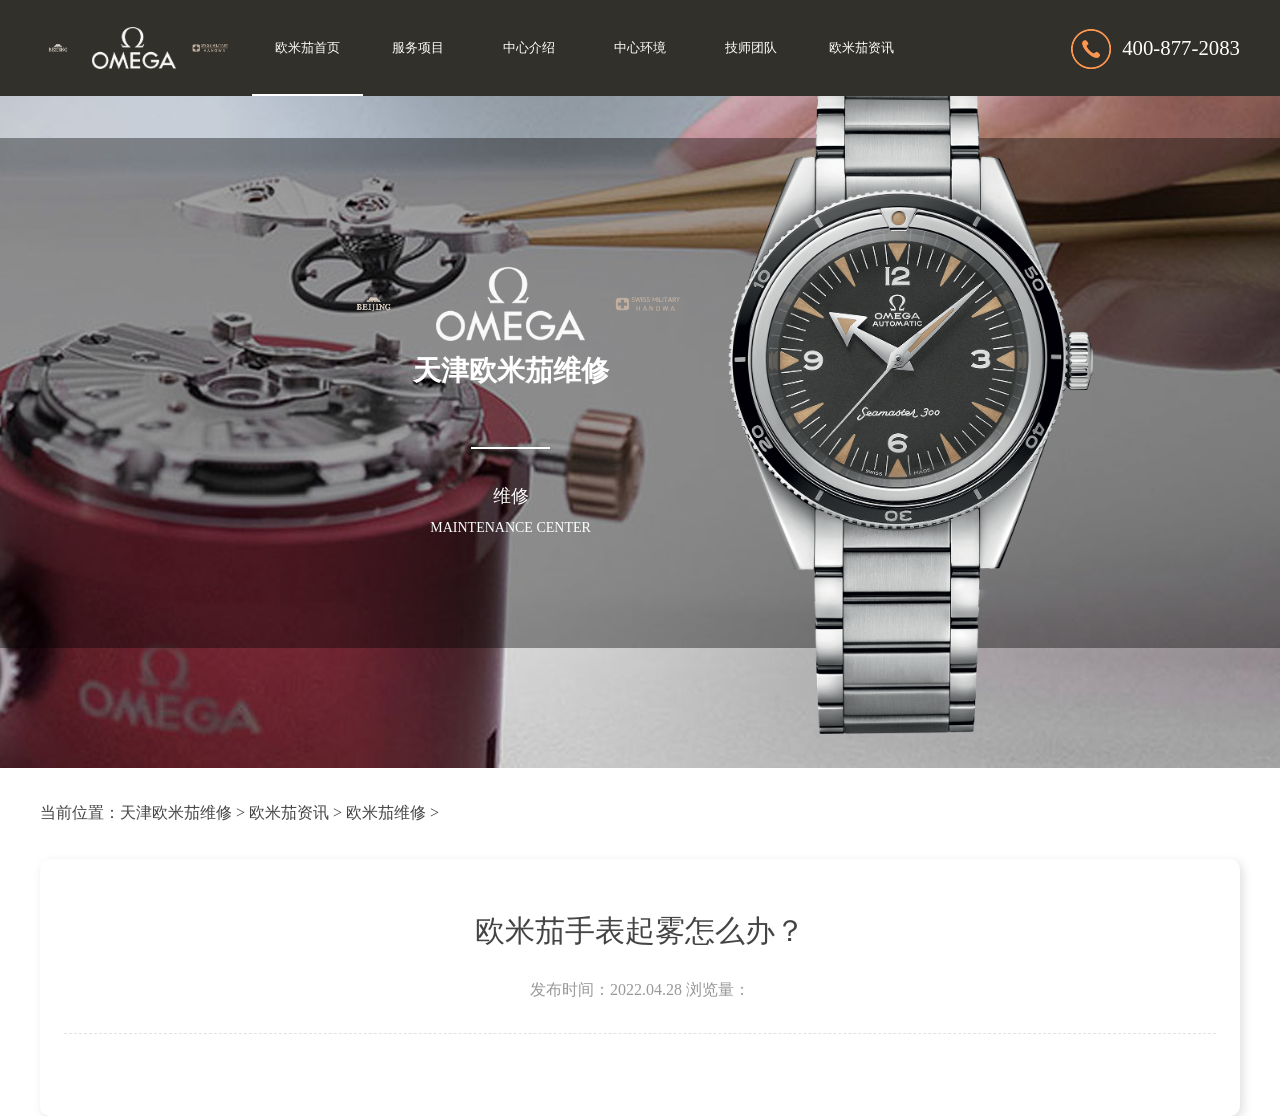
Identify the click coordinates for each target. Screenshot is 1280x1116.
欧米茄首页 (307, 48)
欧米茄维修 (386, 812)
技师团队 (751, 48)
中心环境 (640, 48)
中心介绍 (529, 48)
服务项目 (418, 48)
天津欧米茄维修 (176, 812)
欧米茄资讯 (861, 48)
